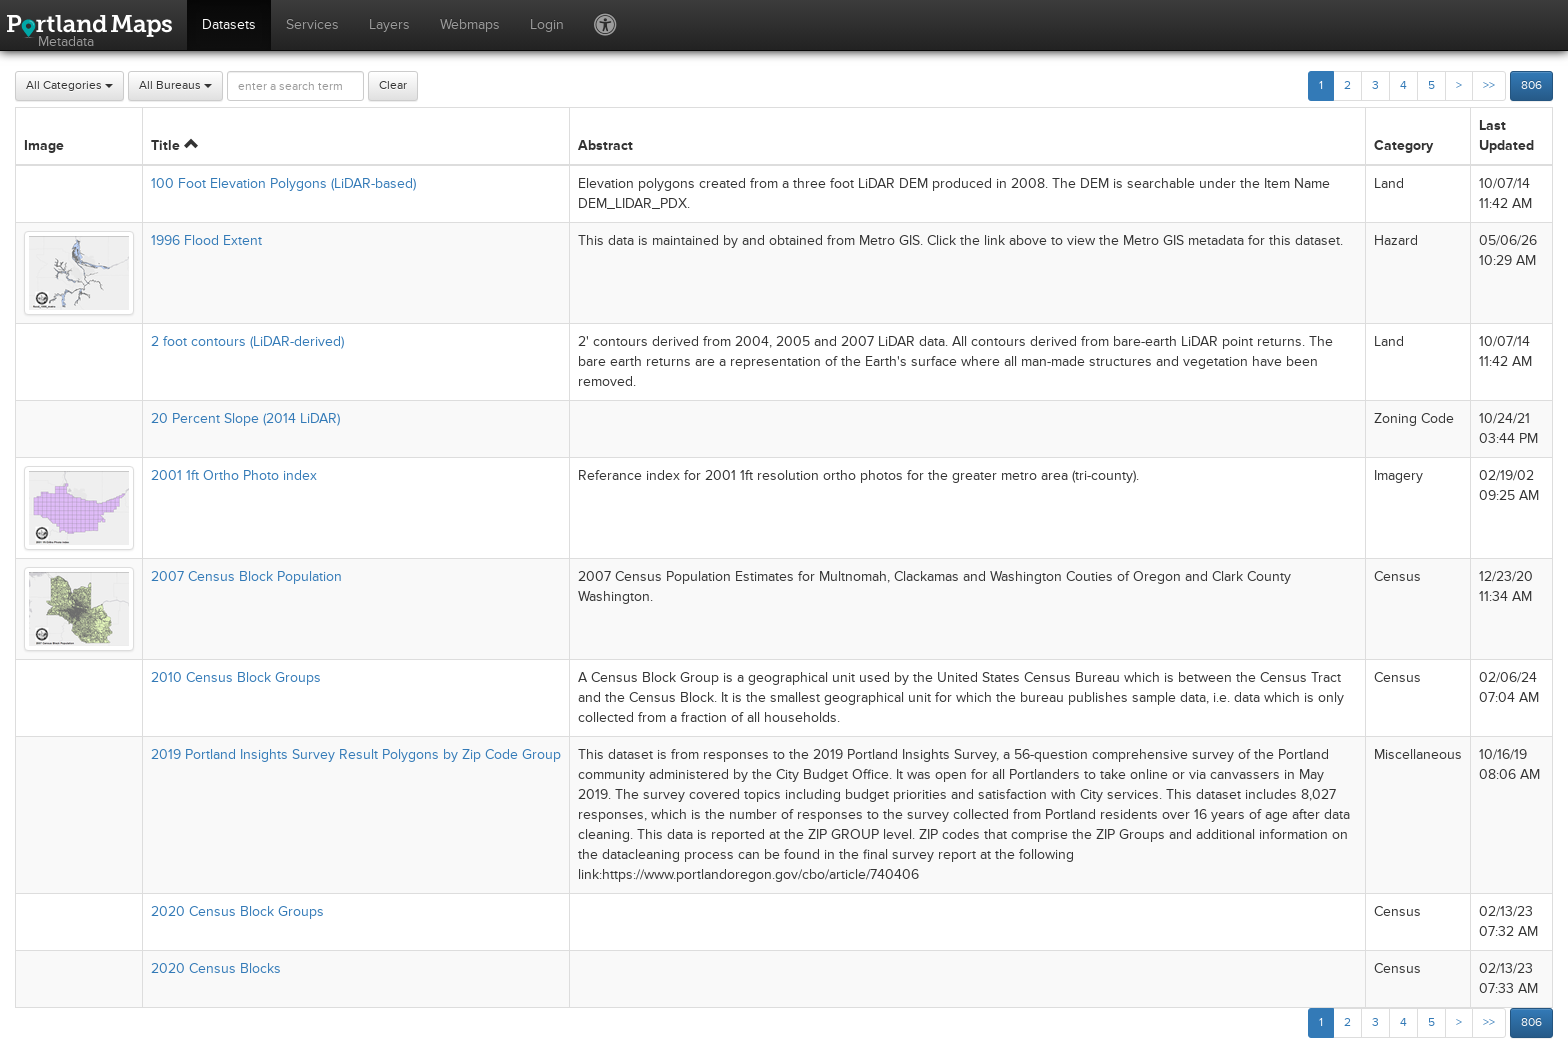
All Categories (69, 85)
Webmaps (470, 24)
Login (547, 24)
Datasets (229, 24)
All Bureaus (175, 85)
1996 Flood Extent (206, 240)
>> (1489, 85)
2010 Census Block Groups (236, 677)
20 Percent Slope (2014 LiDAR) (245, 418)
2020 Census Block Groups (237, 911)
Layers (389, 24)
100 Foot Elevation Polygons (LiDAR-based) (283, 183)
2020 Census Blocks (216, 968)
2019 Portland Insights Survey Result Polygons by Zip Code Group (356, 754)
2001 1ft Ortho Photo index (234, 475)
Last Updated (1506, 135)
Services (312, 24)
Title (174, 145)
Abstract (605, 145)
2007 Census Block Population (246, 576)
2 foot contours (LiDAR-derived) (247, 341)
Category (1403, 145)
